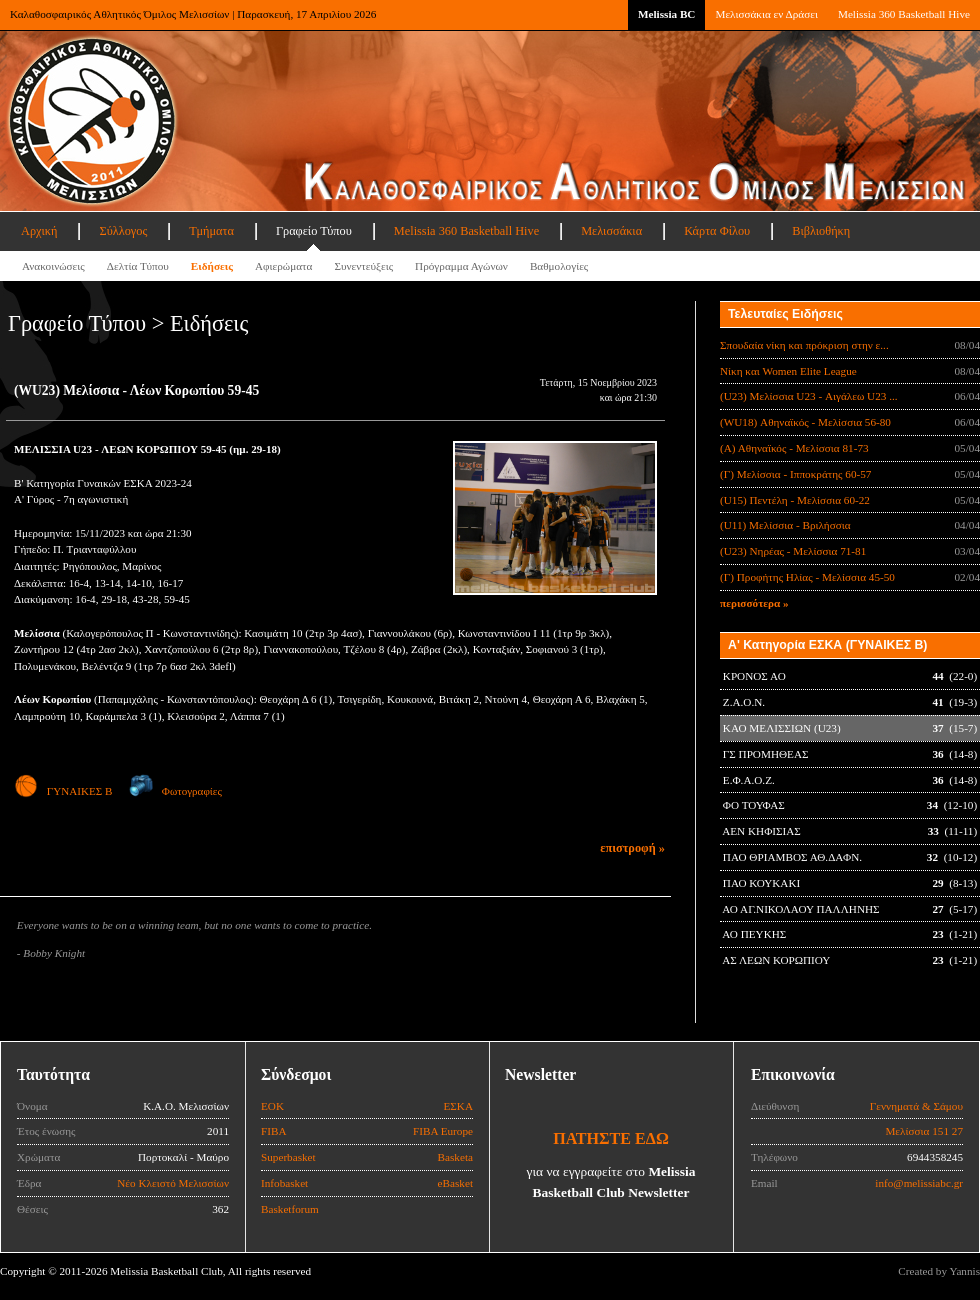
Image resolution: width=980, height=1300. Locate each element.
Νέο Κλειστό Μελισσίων (173, 1183)
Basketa (455, 1157)
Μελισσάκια (611, 231)
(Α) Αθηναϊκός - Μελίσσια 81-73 (794, 448)
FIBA (274, 1131)
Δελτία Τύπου (138, 266)
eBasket (455, 1183)
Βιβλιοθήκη (821, 231)
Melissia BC (667, 14)
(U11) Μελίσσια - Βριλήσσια (785, 525)
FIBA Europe (443, 1131)
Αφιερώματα (283, 266)
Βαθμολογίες (559, 266)
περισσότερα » (754, 603)
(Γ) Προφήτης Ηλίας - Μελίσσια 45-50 (807, 577)
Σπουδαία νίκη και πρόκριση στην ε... (804, 345)
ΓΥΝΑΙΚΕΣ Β (63, 791)
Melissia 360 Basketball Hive (904, 14)
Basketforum (290, 1209)
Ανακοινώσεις (53, 266)
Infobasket (284, 1183)
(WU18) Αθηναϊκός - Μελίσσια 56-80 (805, 422)
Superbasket (288, 1157)
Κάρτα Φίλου (717, 231)
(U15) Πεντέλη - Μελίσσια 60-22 (795, 500)
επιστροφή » (632, 848)
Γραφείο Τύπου (314, 231)
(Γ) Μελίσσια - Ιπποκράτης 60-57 (795, 474)
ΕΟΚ (272, 1106)
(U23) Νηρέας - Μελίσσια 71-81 (793, 551)
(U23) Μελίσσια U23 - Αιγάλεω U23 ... (809, 396)
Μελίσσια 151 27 (924, 1131)
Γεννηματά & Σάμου (916, 1106)
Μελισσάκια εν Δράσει (766, 14)
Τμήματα (211, 231)
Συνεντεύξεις (363, 266)
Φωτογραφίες (175, 791)
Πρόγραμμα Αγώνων (461, 266)
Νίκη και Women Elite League (788, 371)
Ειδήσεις (212, 266)
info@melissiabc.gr (919, 1183)
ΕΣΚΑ (458, 1106)
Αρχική (39, 231)
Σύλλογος (123, 231)
